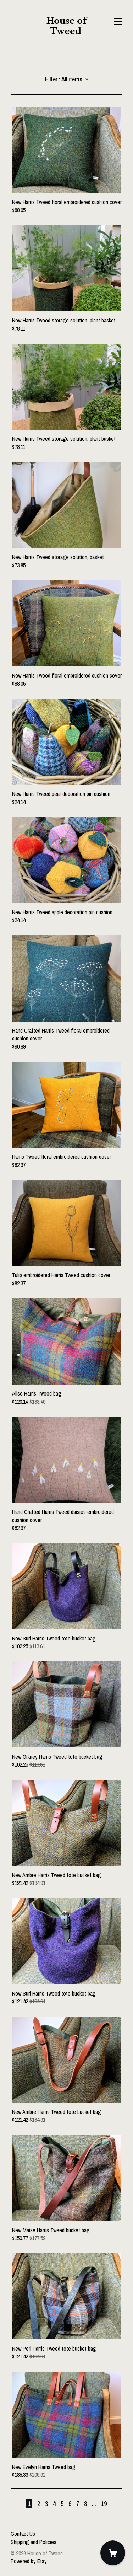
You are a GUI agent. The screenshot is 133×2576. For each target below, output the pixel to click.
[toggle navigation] (118, 21)
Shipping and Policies (33, 2542)
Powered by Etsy (29, 2561)
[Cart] (112, 2552)
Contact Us (23, 2534)
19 (104, 2503)
